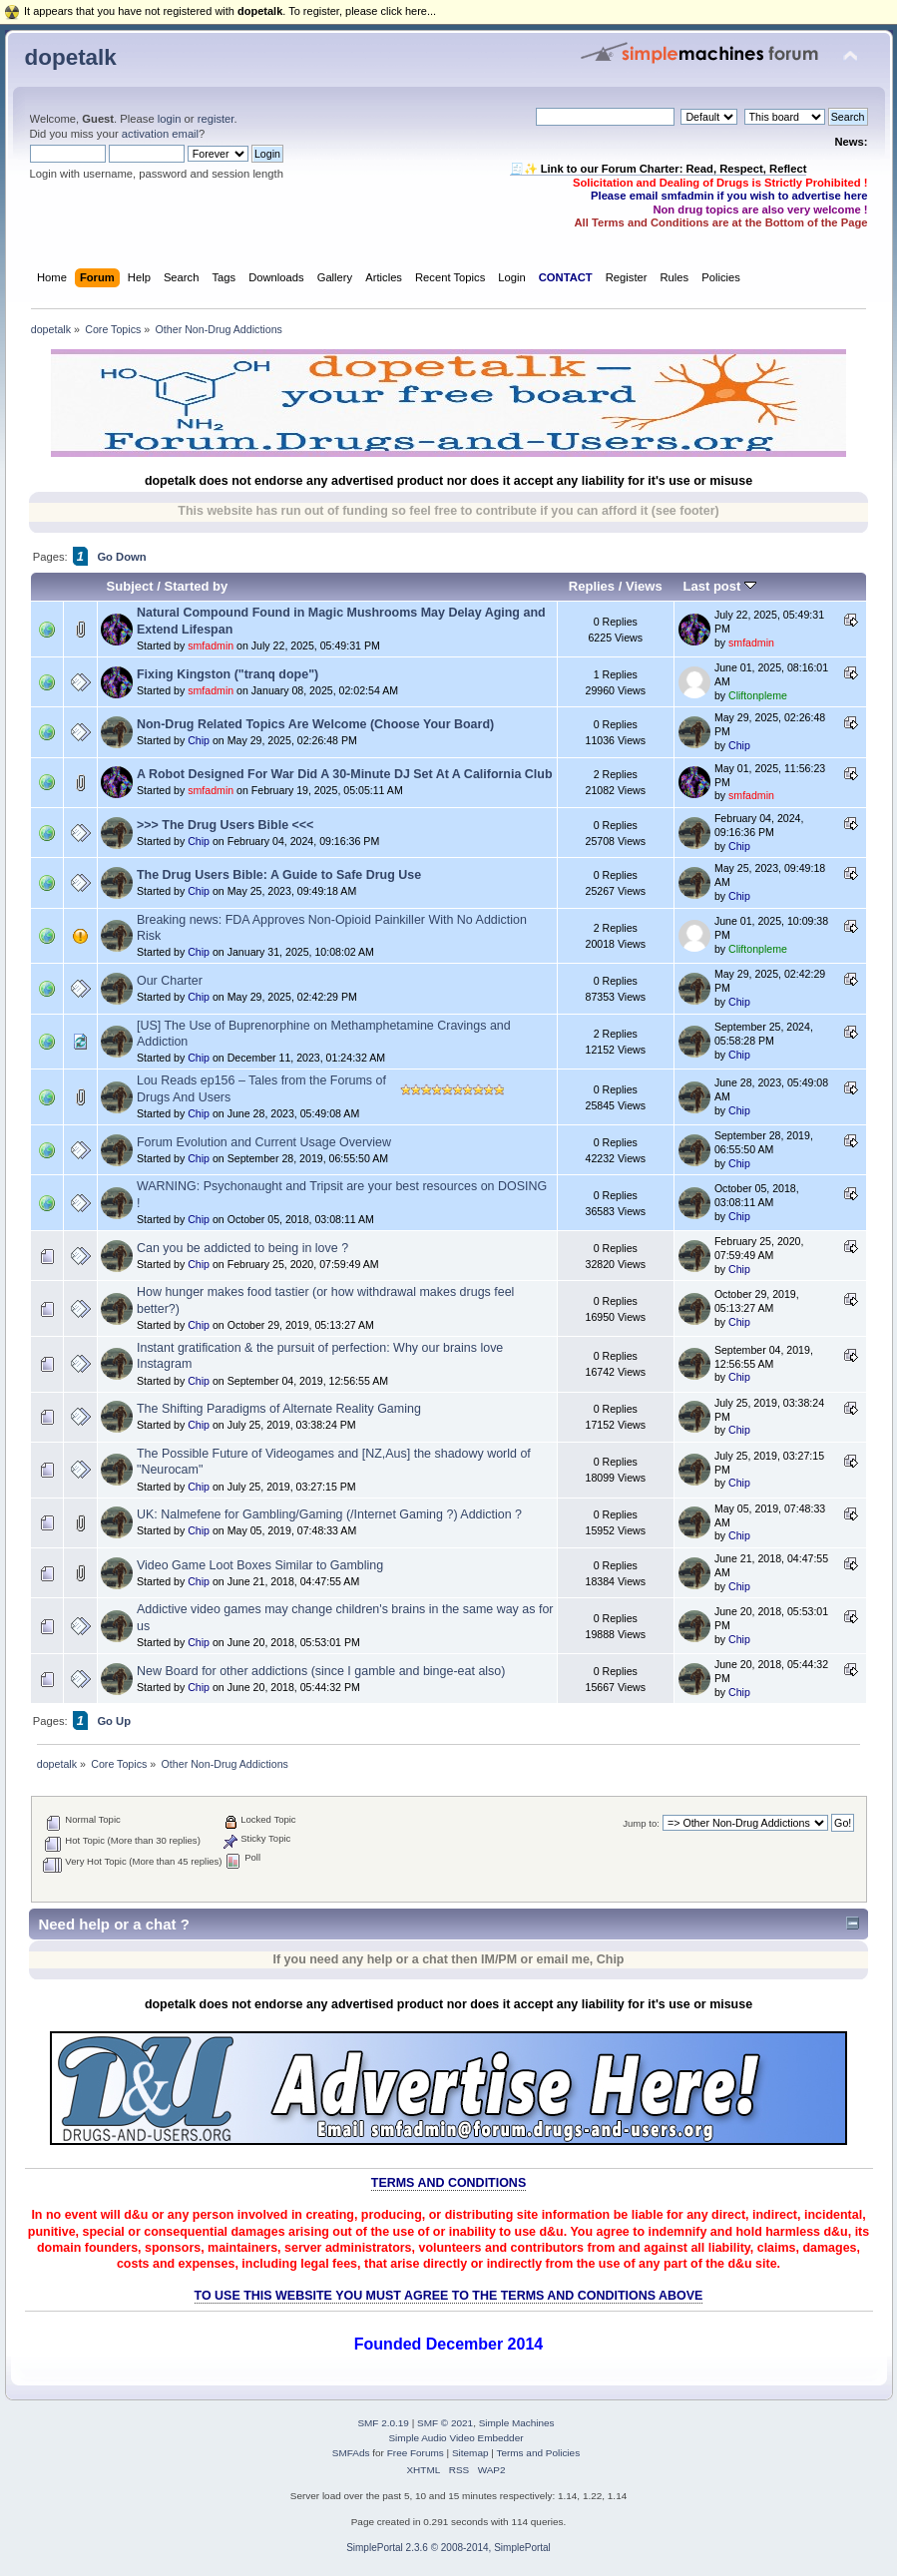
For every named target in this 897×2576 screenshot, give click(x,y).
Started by (196, 586)
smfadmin (210, 645)
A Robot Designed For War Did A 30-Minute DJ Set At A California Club (345, 774)
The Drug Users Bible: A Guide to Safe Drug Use (279, 875)
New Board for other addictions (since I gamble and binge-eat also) (321, 1671)
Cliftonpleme (757, 695)
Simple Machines (517, 2422)
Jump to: (641, 1823)
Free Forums (415, 2452)
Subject (130, 586)
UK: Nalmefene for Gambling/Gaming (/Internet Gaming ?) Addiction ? (329, 1514)
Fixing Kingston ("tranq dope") (227, 674)
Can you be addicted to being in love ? (242, 1248)
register (216, 119)
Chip (199, 740)
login (170, 119)
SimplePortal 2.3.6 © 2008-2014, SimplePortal (448, 2547)
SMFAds (351, 2452)
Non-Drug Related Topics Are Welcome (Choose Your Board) (315, 724)
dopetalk (71, 57)
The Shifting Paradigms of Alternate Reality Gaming (279, 1409)
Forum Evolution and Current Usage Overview (264, 1142)
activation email (160, 134)
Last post (720, 586)
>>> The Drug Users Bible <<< (225, 825)
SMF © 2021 (445, 2422)
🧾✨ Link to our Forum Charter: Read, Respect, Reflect (658, 169)
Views (644, 586)
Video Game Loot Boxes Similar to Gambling (260, 1565)
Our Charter (170, 981)
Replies (592, 586)
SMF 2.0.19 (383, 2422)
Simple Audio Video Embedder (455, 2437)
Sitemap (470, 2452)
